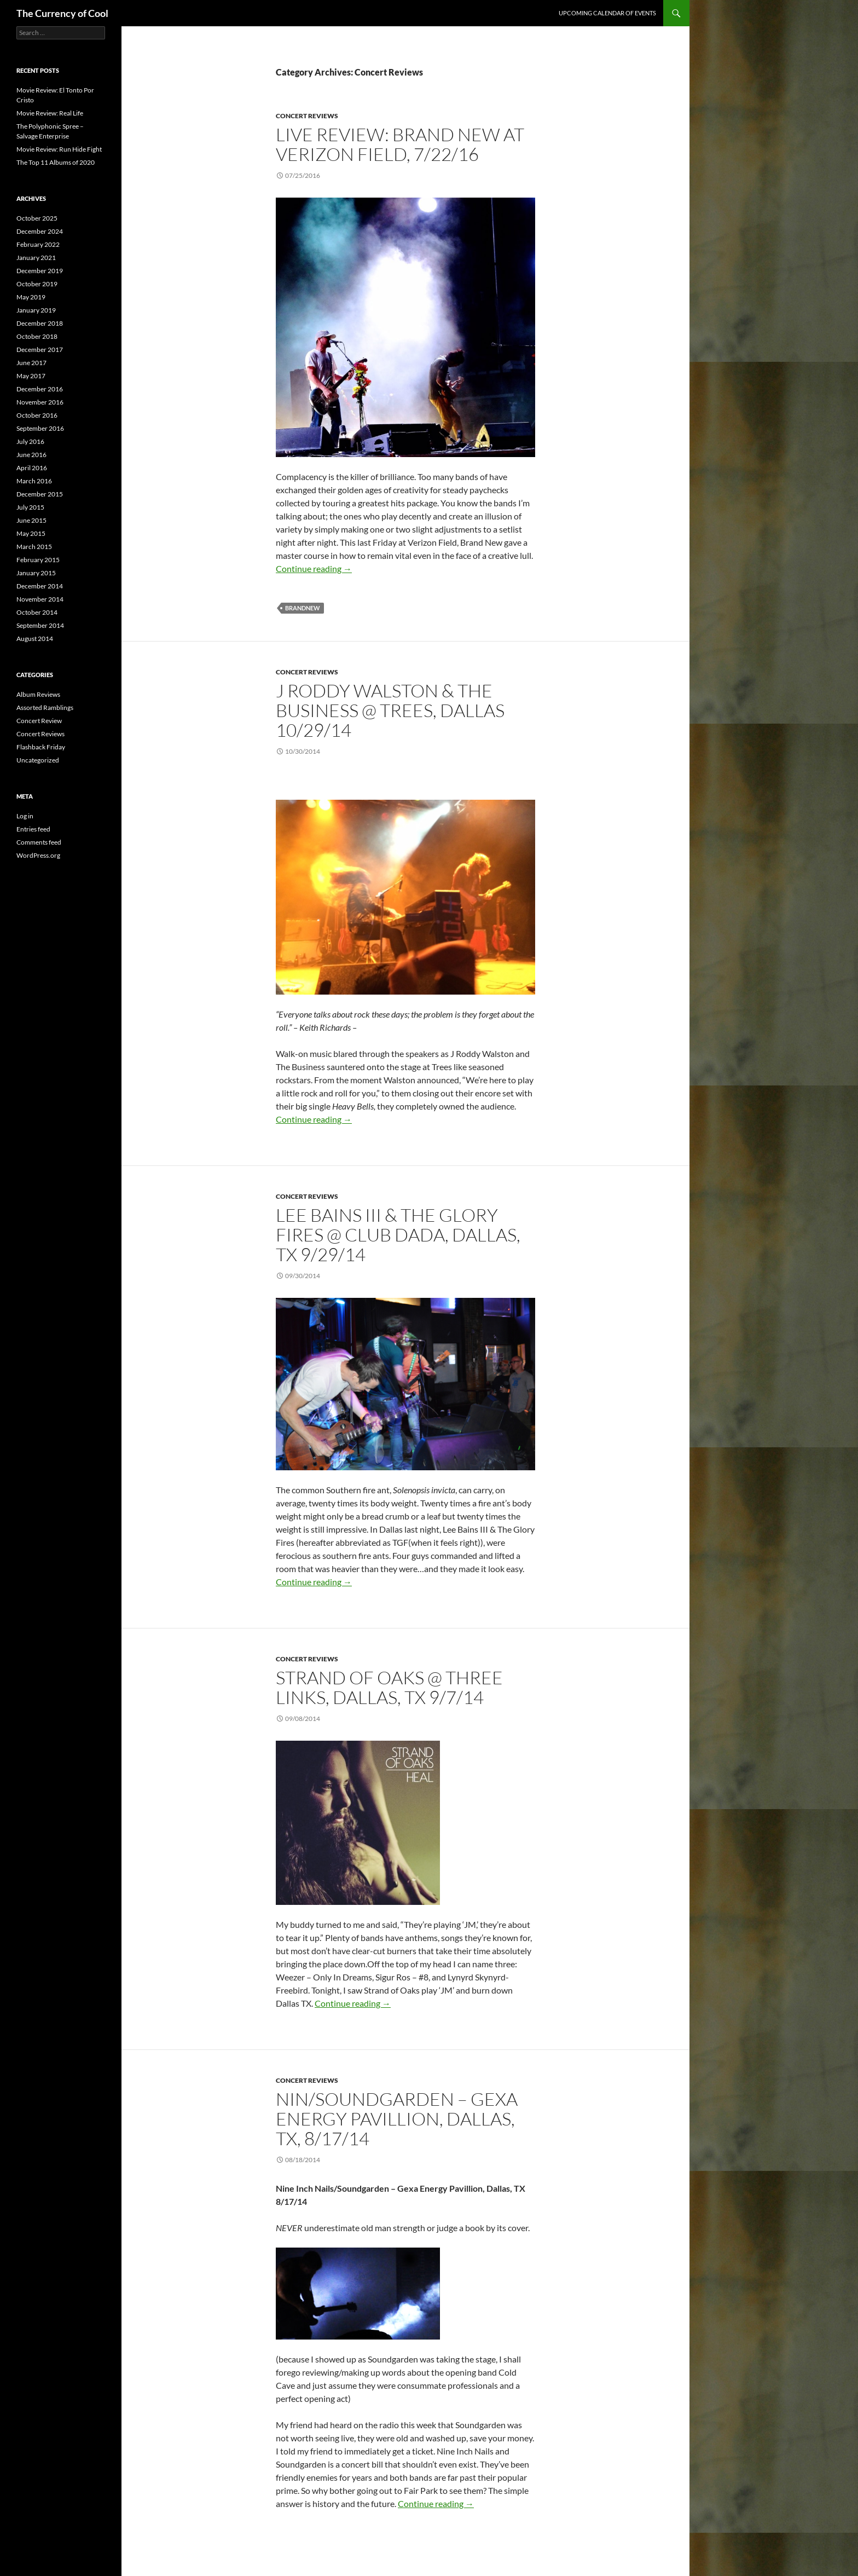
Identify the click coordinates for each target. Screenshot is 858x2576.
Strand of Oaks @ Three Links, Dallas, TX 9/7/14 (389, 1687)
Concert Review (39, 721)
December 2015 (39, 494)
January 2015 (36, 573)
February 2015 (38, 560)
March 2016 (34, 481)
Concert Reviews (307, 116)
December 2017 (39, 349)
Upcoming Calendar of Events (607, 12)
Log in (24, 816)
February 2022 (38, 244)
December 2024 (39, 231)
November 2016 (39, 402)
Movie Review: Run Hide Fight (59, 149)
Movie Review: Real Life (49, 113)
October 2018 (36, 336)
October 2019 (36, 284)
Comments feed (38, 842)
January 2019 (36, 310)
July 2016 (30, 441)
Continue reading (314, 568)
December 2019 (39, 271)
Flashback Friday (40, 747)
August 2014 (34, 638)
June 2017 (31, 363)
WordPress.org (38, 855)
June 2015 (31, 520)
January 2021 (36, 257)
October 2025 (36, 218)
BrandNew (302, 607)
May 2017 (30, 376)
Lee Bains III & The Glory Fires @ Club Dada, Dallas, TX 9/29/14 (398, 1235)
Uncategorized (37, 760)
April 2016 (31, 468)
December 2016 (39, 389)
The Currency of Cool (62, 13)
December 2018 (39, 323)
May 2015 (30, 533)
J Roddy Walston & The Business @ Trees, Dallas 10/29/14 (390, 710)
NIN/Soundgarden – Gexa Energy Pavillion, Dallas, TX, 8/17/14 (397, 2119)
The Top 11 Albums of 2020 (55, 162)
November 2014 (39, 599)
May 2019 (30, 297)
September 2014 (40, 625)
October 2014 (36, 612)
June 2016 (31, 454)
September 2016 (40, 428)
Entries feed (33, 829)
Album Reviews (38, 694)
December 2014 (39, 586)
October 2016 (36, 415)
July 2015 (30, 507)
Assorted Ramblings (44, 707)
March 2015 (34, 546)
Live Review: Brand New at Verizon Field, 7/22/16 (400, 144)
